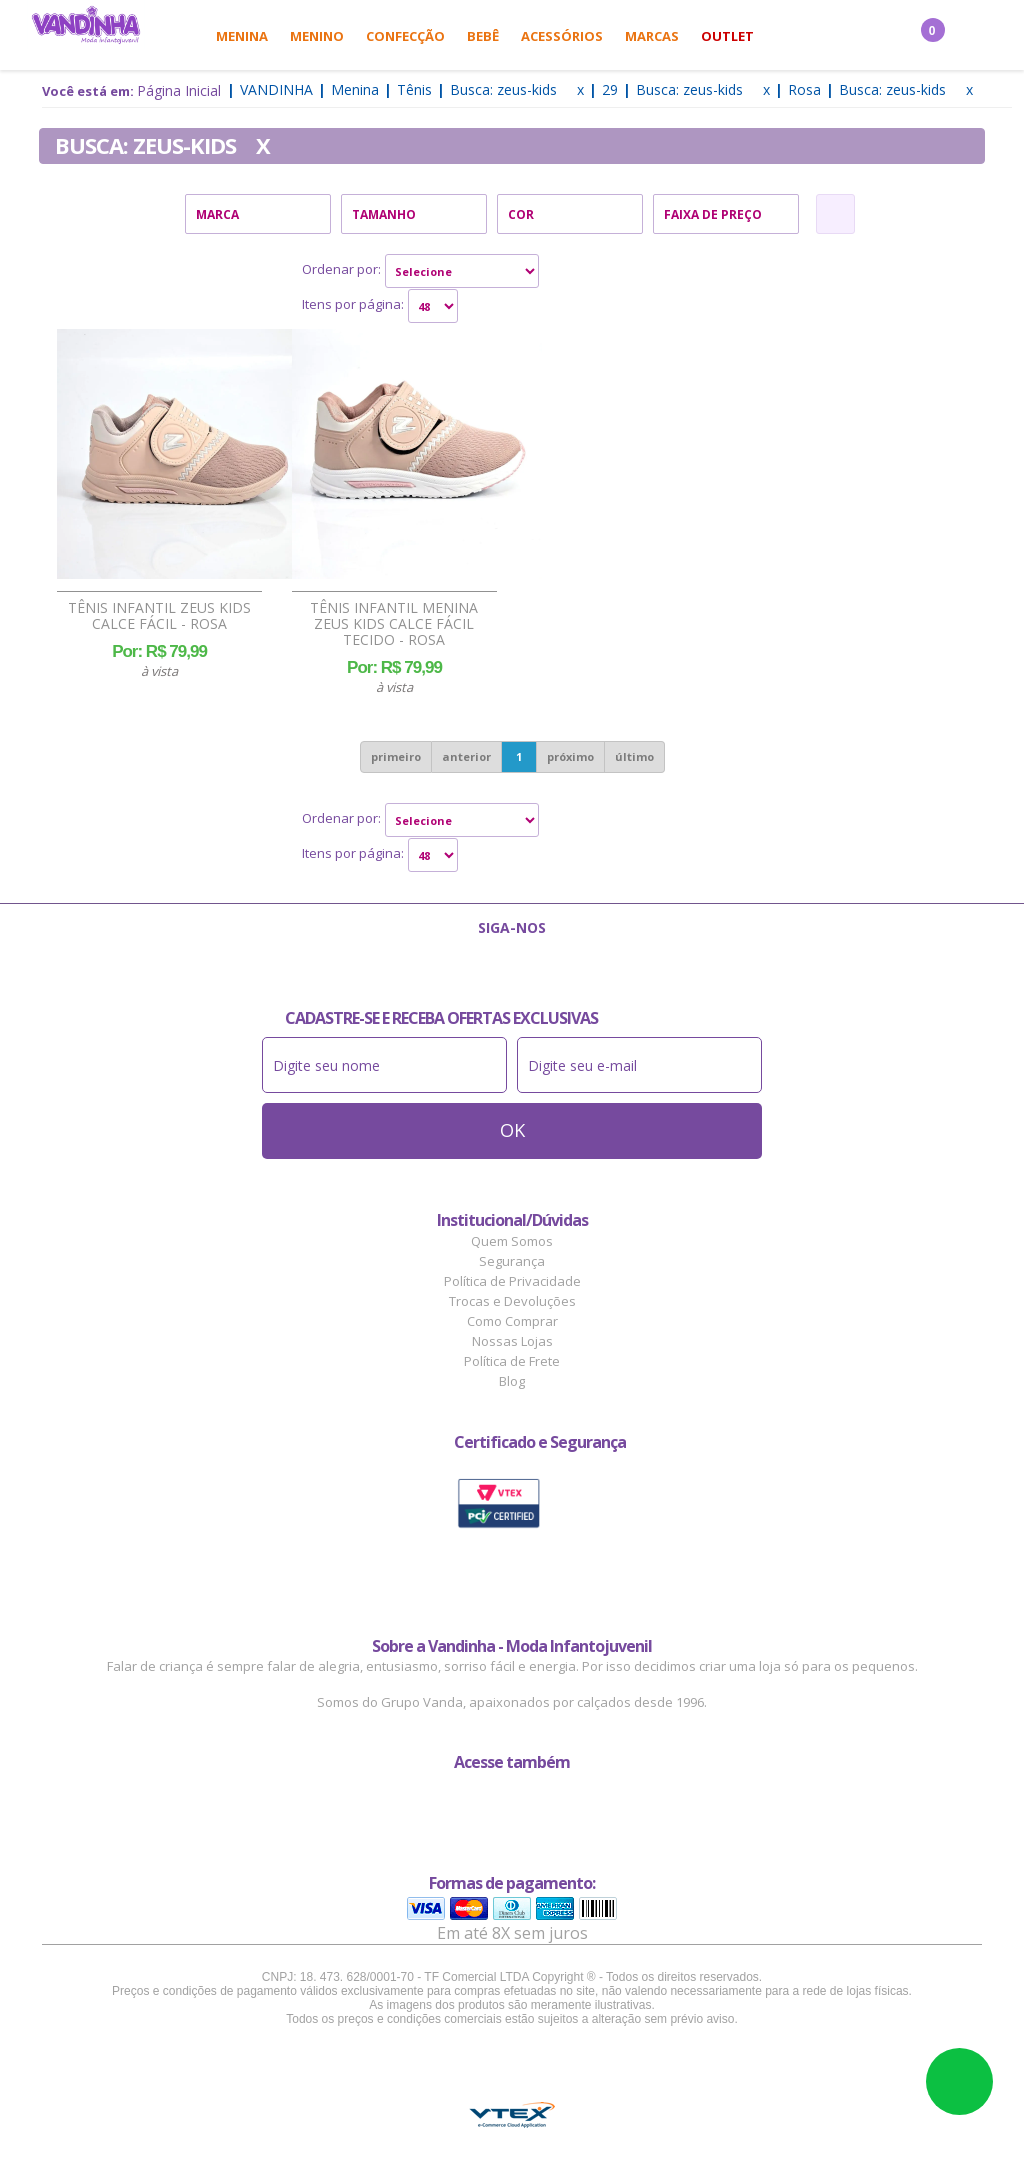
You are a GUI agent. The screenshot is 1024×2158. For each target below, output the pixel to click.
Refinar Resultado (835, 214)
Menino (317, 36)
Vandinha (276, 89)
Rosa (804, 89)
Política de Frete (512, 1361)
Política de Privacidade (512, 1281)
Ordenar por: (341, 269)
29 (610, 89)
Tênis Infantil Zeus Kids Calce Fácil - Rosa (159, 616)
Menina (242, 36)
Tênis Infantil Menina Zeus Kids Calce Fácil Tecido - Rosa (394, 624)
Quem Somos (512, 1241)
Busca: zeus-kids (503, 89)
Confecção (405, 36)
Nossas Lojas (512, 1341)
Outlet (727, 36)
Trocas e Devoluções (512, 1301)
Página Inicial (179, 90)
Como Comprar (512, 1321)
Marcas (652, 36)
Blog (512, 1381)
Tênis (414, 89)
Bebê (483, 36)
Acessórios (562, 36)
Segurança (512, 1261)
